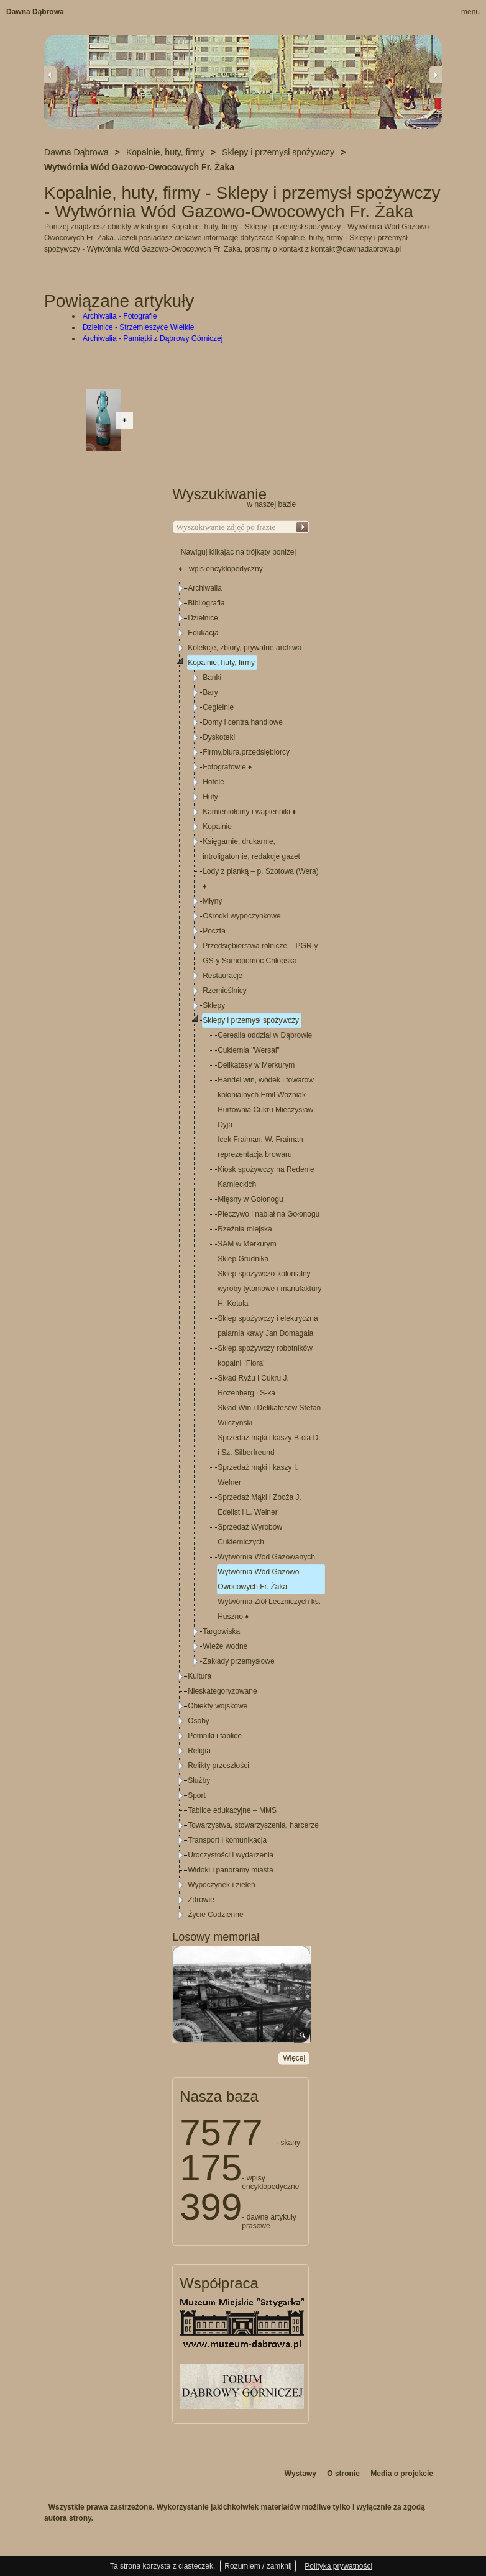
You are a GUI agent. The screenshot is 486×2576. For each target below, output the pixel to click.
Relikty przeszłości (218, 1765)
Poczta (214, 931)
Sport (197, 1795)
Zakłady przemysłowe (238, 1661)
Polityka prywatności (338, 2566)
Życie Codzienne (215, 1914)
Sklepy (214, 1005)
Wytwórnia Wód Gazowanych (266, 1557)
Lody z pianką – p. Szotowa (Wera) (261, 879)
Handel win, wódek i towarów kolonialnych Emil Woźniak (266, 1087)
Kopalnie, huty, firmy (221, 662)
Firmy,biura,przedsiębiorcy (246, 752)
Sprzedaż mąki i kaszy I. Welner (258, 1475)
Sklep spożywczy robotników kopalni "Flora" (265, 1355)
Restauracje (222, 975)
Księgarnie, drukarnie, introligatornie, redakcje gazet (251, 849)
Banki (212, 677)
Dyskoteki (219, 737)
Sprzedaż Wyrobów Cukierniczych (250, 1534)
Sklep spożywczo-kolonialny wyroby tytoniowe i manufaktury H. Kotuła (269, 1288)
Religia (199, 1750)
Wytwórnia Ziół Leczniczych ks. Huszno (269, 1609)
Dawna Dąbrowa (35, 11)
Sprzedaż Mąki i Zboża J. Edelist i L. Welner (259, 1505)
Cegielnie (218, 707)
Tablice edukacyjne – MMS (232, 1810)
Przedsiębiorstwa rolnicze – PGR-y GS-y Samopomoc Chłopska (260, 953)
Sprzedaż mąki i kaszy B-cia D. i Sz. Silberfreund (269, 1445)
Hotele (213, 782)
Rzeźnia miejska (245, 1229)
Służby (199, 1780)
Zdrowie (201, 1899)
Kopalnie (217, 826)
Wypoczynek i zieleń (221, 1884)
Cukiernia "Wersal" (249, 1050)
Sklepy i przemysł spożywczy (251, 1020)
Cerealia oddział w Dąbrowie (265, 1035)
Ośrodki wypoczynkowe (241, 916)
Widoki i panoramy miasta (230, 1870)
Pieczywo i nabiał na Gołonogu (268, 1214)
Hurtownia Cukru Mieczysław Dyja (265, 1117)
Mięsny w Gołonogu (250, 1199)
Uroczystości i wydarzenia (230, 1855)
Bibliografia (206, 603)
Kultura (199, 1676)
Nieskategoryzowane (222, 1691)
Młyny (212, 901)
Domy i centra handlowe (243, 722)
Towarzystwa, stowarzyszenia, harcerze (253, 1825)
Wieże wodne (225, 1646)
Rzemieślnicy (225, 990)
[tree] (241, 1251)
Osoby (198, 1721)
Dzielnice (203, 618)
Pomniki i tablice (215, 1735)
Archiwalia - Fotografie (120, 316)
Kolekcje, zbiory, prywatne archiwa (244, 647)
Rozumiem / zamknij (257, 2566)
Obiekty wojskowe (217, 1706)
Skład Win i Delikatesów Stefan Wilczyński (269, 1415)
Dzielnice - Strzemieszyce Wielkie (138, 327)
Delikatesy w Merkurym (256, 1065)
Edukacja (203, 632)
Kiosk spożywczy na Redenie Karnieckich (266, 1177)
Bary (210, 692)
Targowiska (221, 1631)
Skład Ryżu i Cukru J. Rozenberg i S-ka (253, 1385)
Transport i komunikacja (227, 1840)
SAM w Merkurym (247, 1244)
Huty (210, 796)
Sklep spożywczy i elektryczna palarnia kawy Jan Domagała (268, 1326)
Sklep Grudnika (243, 1258)
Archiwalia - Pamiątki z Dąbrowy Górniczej (152, 338)
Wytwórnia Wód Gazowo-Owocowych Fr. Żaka (259, 1579)
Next (435, 74)
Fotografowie (227, 767)
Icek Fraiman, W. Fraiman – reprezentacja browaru (263, 1147)
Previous (50, 74)
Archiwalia (205, 588)
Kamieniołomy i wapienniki (249, 811)
